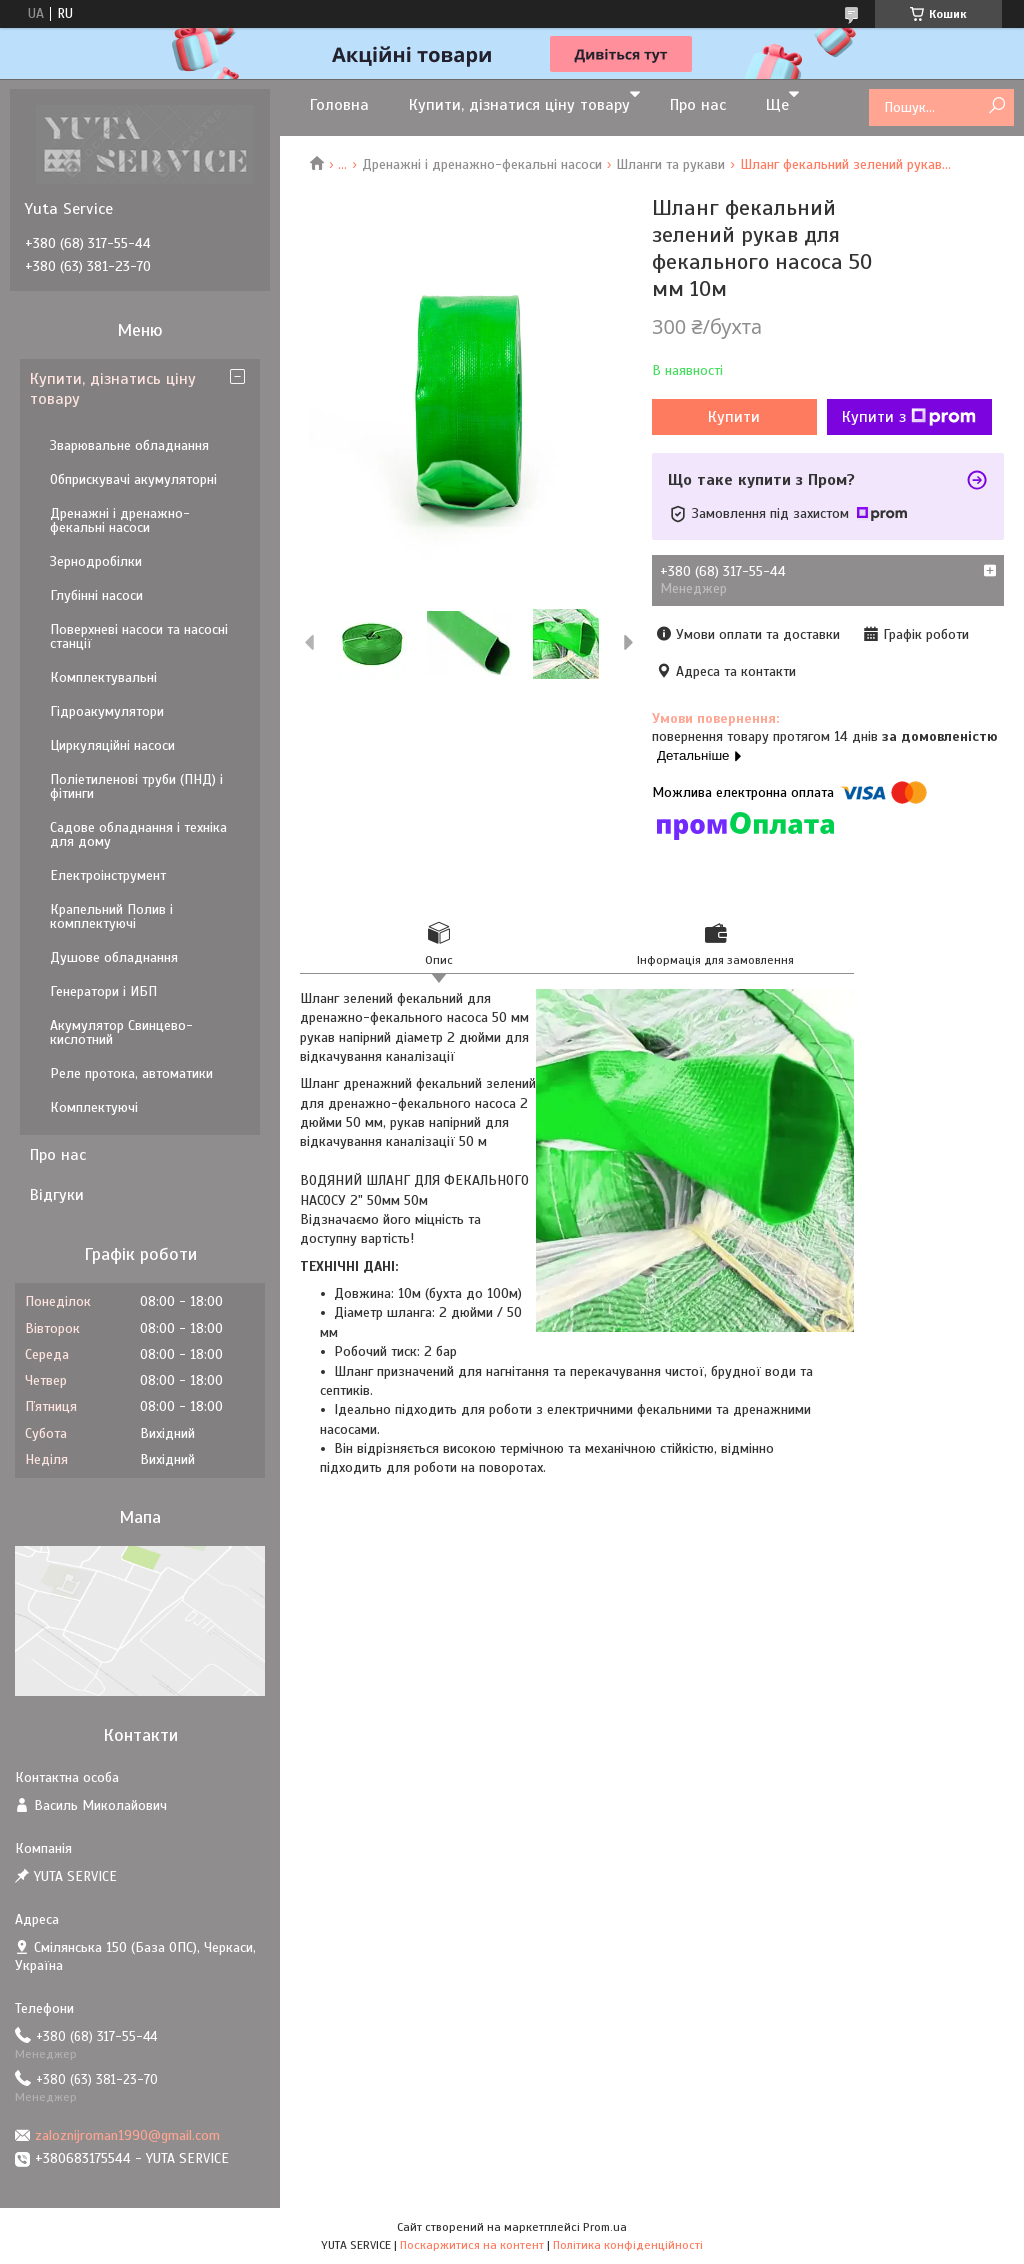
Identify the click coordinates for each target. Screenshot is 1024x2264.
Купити (734, 417)
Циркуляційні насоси (112, 745)
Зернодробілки (96, 561)
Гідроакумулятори (107, 711)
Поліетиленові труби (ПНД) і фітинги (136, 786)
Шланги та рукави (670, 164)
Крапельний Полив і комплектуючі (111, 916)
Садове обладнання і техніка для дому (138, 834)
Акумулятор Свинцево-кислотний (121, 1032)
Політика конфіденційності (628, 2245)
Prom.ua (605, 2227)
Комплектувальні (103, 677)
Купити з (909, 417)
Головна (339, 105)
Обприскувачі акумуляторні (133, 479)
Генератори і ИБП (103, 991)
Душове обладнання (114, 957)
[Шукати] (996, 106)
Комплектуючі (94, 1107)
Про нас (698, 105)
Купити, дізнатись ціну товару (113, 389)
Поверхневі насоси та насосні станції (139, 636)
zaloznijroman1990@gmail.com (127, 2135)
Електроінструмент (108, 875)
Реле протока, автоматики (131, 1073)
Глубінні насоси (96, 595)
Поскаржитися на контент (472, 2245)
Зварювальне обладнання (129, 445)
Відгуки (57, 1195)
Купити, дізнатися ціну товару (519, 105)
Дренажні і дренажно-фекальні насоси (482, 164)
